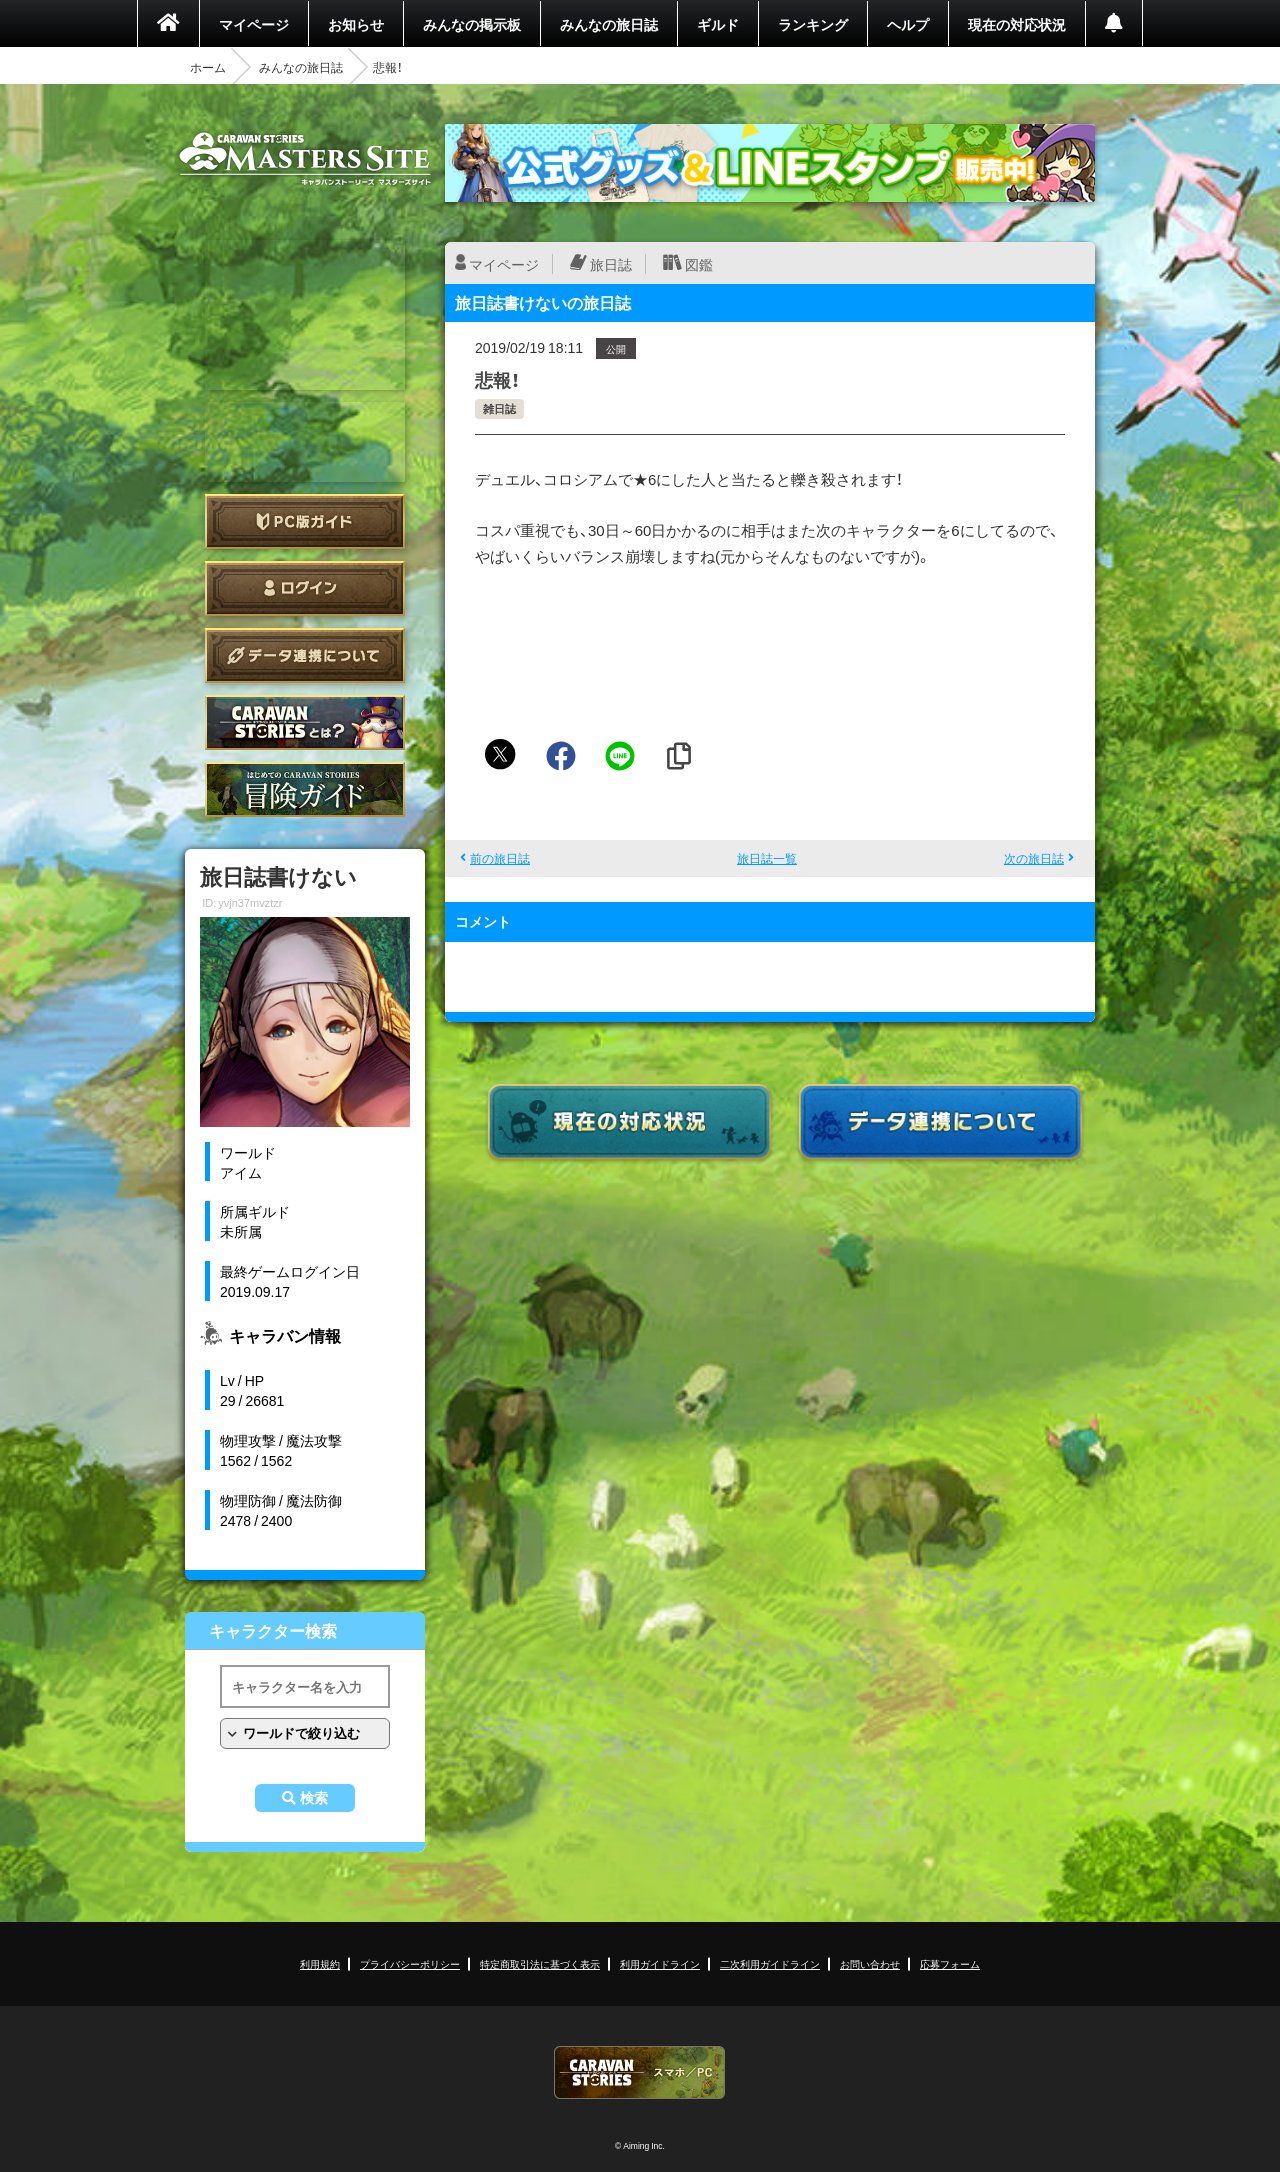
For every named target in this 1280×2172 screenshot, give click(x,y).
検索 (314, 1798)
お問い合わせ (870, 1963)
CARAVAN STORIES (640, 2072)
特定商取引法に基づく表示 (540, 1963)
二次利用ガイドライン (770, 1963)
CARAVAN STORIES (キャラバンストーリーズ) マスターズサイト (305, 159)
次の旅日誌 (1034, 858)
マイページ (254, 24)
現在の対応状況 (1017, 24)
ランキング (813, 24)
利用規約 (320, 1963)
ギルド (718, 24)
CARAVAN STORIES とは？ (305, 722)
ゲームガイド (305, 789)
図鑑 (699, 264)
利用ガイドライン (660, 1963)
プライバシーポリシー (410, 1963)
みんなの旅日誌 (609, 24)
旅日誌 (611, 264)
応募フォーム (950, 1963)
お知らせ (356, 24)
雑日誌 (499, 408)
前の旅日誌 (500, 858)
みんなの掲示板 (472, 24)
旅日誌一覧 (767, 858)
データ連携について (305, 655)
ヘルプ (908, 24)
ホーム (208, 67)
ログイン (305, 588)
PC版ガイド (305, 521)
